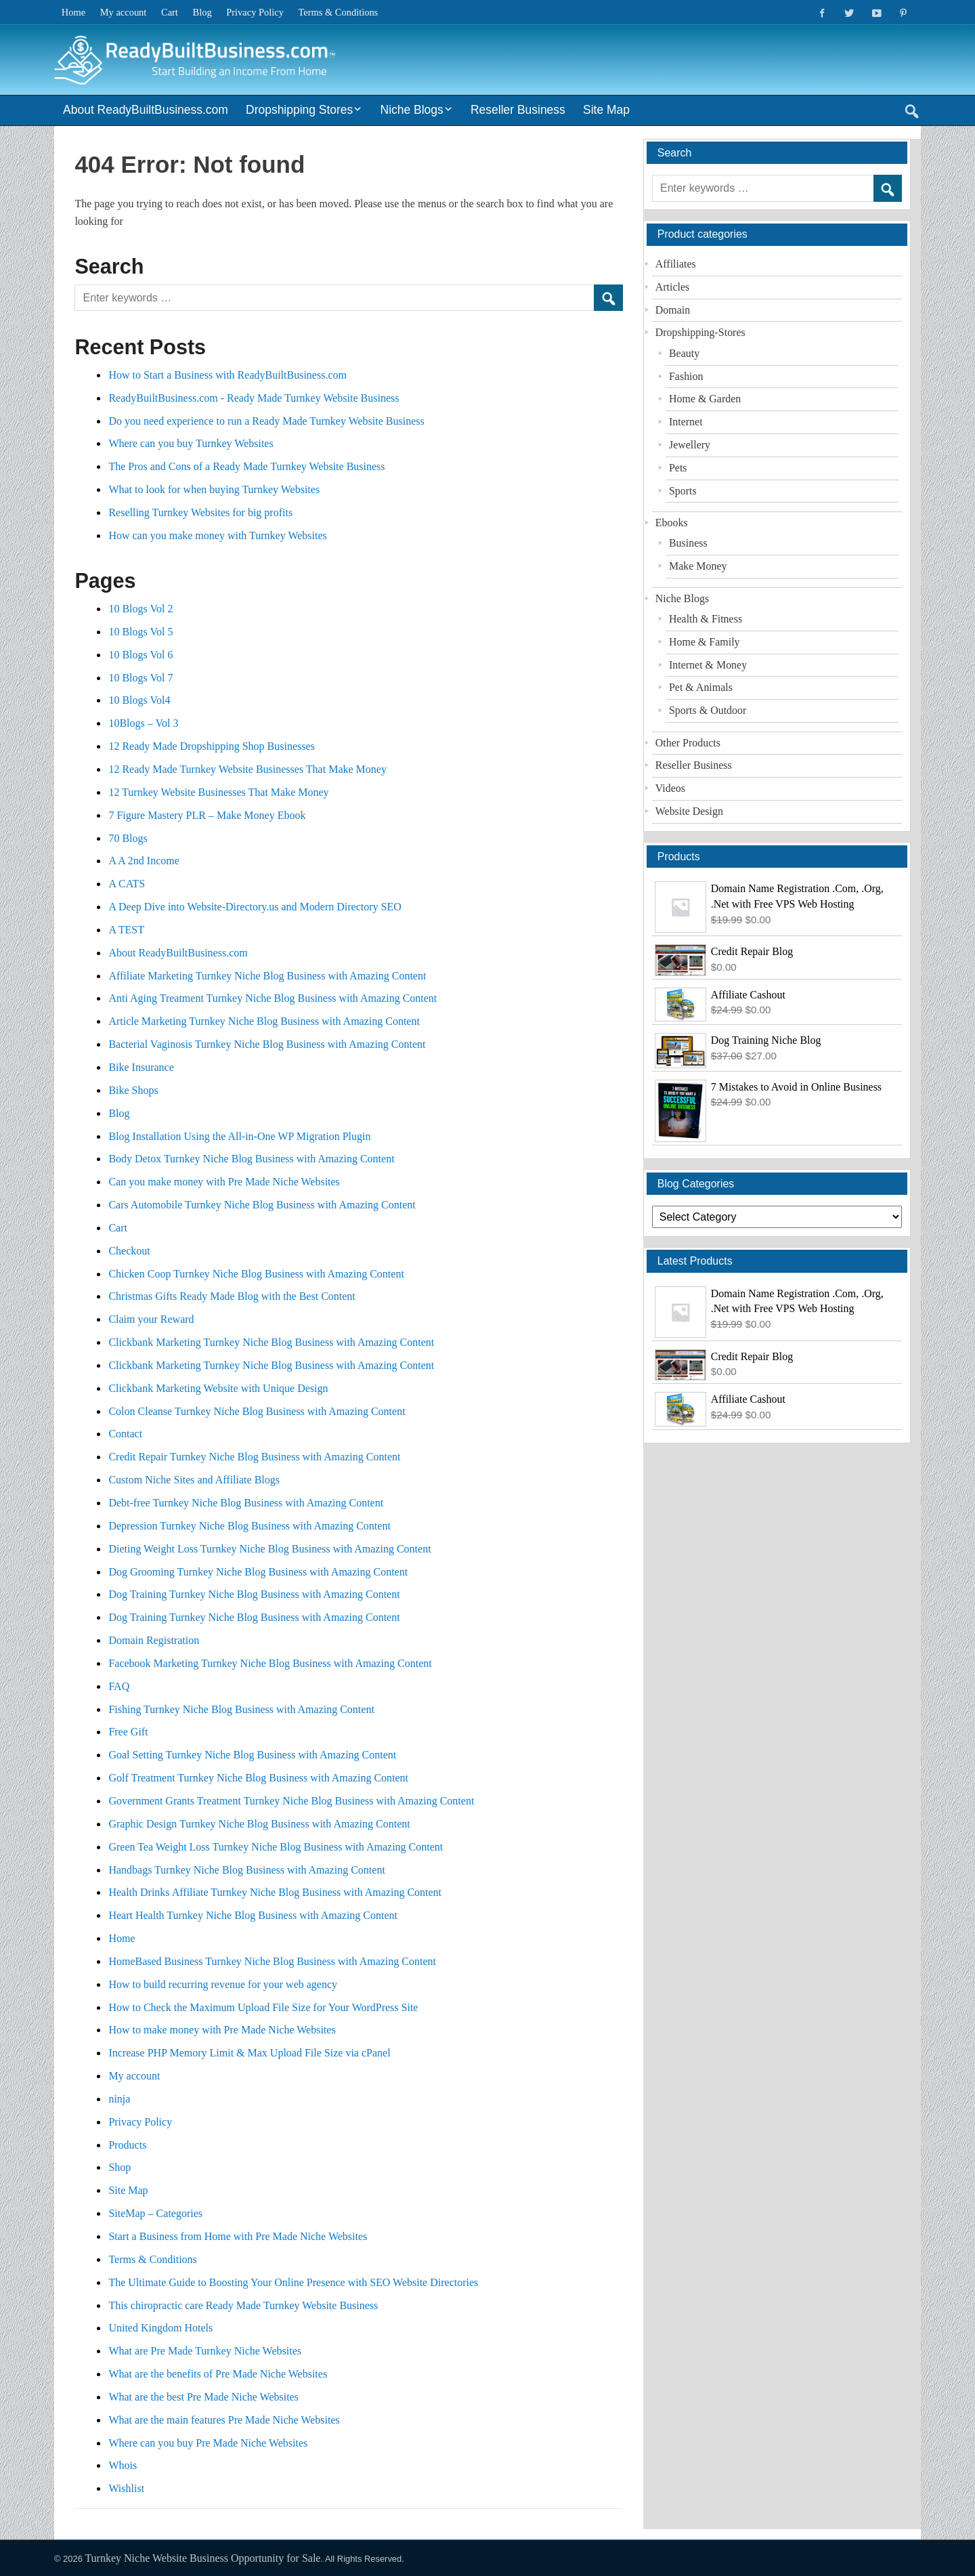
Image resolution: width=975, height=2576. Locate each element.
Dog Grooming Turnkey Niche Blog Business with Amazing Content (258, 1572)
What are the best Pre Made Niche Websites (203, 2397)
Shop (119, 2167)
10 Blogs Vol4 (139, 700)
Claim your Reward (151, 1319)
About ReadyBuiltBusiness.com (145, 110)
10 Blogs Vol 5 (140, 631)
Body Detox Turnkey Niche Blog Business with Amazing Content (251, 1158)
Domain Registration (153, 1640)
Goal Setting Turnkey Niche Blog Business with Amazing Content (252, 1754)
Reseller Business (518, 110)
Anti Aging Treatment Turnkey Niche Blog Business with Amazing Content (272, 998)
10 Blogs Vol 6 (140, 654)
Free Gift (128, 1731)
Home (73, 12)
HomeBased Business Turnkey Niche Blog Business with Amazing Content (272, 1961)
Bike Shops (133, 1090)
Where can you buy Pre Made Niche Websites (207, 2443)
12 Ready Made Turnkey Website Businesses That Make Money (247, 769)
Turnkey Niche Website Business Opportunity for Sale (202, 2558)
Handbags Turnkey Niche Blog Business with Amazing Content (246, 1870)
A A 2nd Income (143, 860)
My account (123, 12)
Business (688, 543)
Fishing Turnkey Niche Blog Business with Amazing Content (241, 1709)
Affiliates (675, 264)
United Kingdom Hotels (160, 2328)
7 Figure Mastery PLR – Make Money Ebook (206, 815)
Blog (202, 12)
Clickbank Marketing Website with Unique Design (218, 1388)
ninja (119, 2099)
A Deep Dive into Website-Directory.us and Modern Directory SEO (254, 906)
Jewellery (689, 444)
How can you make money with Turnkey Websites (217, 535)
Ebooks (671, 522)
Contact (125, 1433)
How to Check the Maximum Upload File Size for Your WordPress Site (263, 2007)
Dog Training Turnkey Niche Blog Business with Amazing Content (253, 1594)
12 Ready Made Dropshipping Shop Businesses (211, 746)
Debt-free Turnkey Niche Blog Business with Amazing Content (245, 1502)
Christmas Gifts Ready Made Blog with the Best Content (231, 1296)
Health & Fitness (705, 619)
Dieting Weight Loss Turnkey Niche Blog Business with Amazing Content (269, 1549)
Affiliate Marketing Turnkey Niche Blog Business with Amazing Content (267, 975)
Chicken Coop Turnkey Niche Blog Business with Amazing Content (256, 1274)
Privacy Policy (255, 12)
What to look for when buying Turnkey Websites (214, 489)
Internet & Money (708, 665)
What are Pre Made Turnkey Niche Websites (204, 2351)
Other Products (687, 742)
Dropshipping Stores (299, 110)
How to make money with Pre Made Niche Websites (221, 2029)
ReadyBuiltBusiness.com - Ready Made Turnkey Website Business (253, 398)
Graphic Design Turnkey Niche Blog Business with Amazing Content (259, 1824)
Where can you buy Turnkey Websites (190, 443)
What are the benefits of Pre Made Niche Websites (217, 2374)
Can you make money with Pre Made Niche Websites (223, 1181)
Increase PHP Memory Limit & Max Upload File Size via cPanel (249, 2052)
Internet (686, 421)
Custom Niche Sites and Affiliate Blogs (194, 1479)
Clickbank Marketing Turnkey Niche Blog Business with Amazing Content (271, 1342)
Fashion (686, 376)
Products (127, 2145)
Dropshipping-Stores (700, 332)
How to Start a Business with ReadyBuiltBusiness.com (227, 375)
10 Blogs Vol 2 (140, 608)
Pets (678, 467)
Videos (670, 788)
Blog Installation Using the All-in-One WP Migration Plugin (239, 1136)
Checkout (129, 1251)
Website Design (689, 811)
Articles (672, 287)
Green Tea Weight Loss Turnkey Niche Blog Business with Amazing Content (275, 1847)
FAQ (118, 1686)
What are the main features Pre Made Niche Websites (223, 2420)
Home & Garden (705, 398)
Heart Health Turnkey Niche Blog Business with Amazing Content (252, 1915)
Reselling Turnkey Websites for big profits (200, 512)
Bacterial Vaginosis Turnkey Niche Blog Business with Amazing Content (266, 1044)
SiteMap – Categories (155, 2213)
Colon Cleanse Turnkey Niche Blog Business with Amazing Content (256, 1411)
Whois (122, 2465)
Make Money (698, 566)
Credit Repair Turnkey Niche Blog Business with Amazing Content (254, 1456)
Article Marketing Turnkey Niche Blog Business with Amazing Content (264, 1021)
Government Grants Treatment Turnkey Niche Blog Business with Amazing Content (291, 1801)
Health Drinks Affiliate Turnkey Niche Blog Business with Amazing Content (274, 1892)
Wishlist (126, 2488)
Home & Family (704, 642)
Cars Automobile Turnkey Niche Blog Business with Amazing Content (261, 1204)
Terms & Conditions (338, 12)
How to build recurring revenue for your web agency (222, 1984)
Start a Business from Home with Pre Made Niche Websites (237, 2236)
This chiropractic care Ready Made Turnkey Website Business (243, 2305)
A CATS (126, 883)
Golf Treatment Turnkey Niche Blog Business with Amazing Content (258, 1777)
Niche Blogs (412, 110)
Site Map (606, 110)
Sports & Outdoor (707, 710)
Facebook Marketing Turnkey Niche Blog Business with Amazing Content (269, 1663)
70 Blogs (127, 838)
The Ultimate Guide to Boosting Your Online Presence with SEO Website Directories (294, 2282)
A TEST (126, 929)
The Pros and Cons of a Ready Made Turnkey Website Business (246, 466)
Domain (672, 310)
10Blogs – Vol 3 (143, 723)
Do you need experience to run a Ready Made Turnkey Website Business (266, 421)
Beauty (684, 353)
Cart (169, 12)
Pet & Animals (701, 687)
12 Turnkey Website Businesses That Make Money (218, 792)
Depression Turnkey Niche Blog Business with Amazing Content (249, 1526)
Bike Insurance (140, 1067)
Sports (683, 491)
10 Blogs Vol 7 (140, 677)
